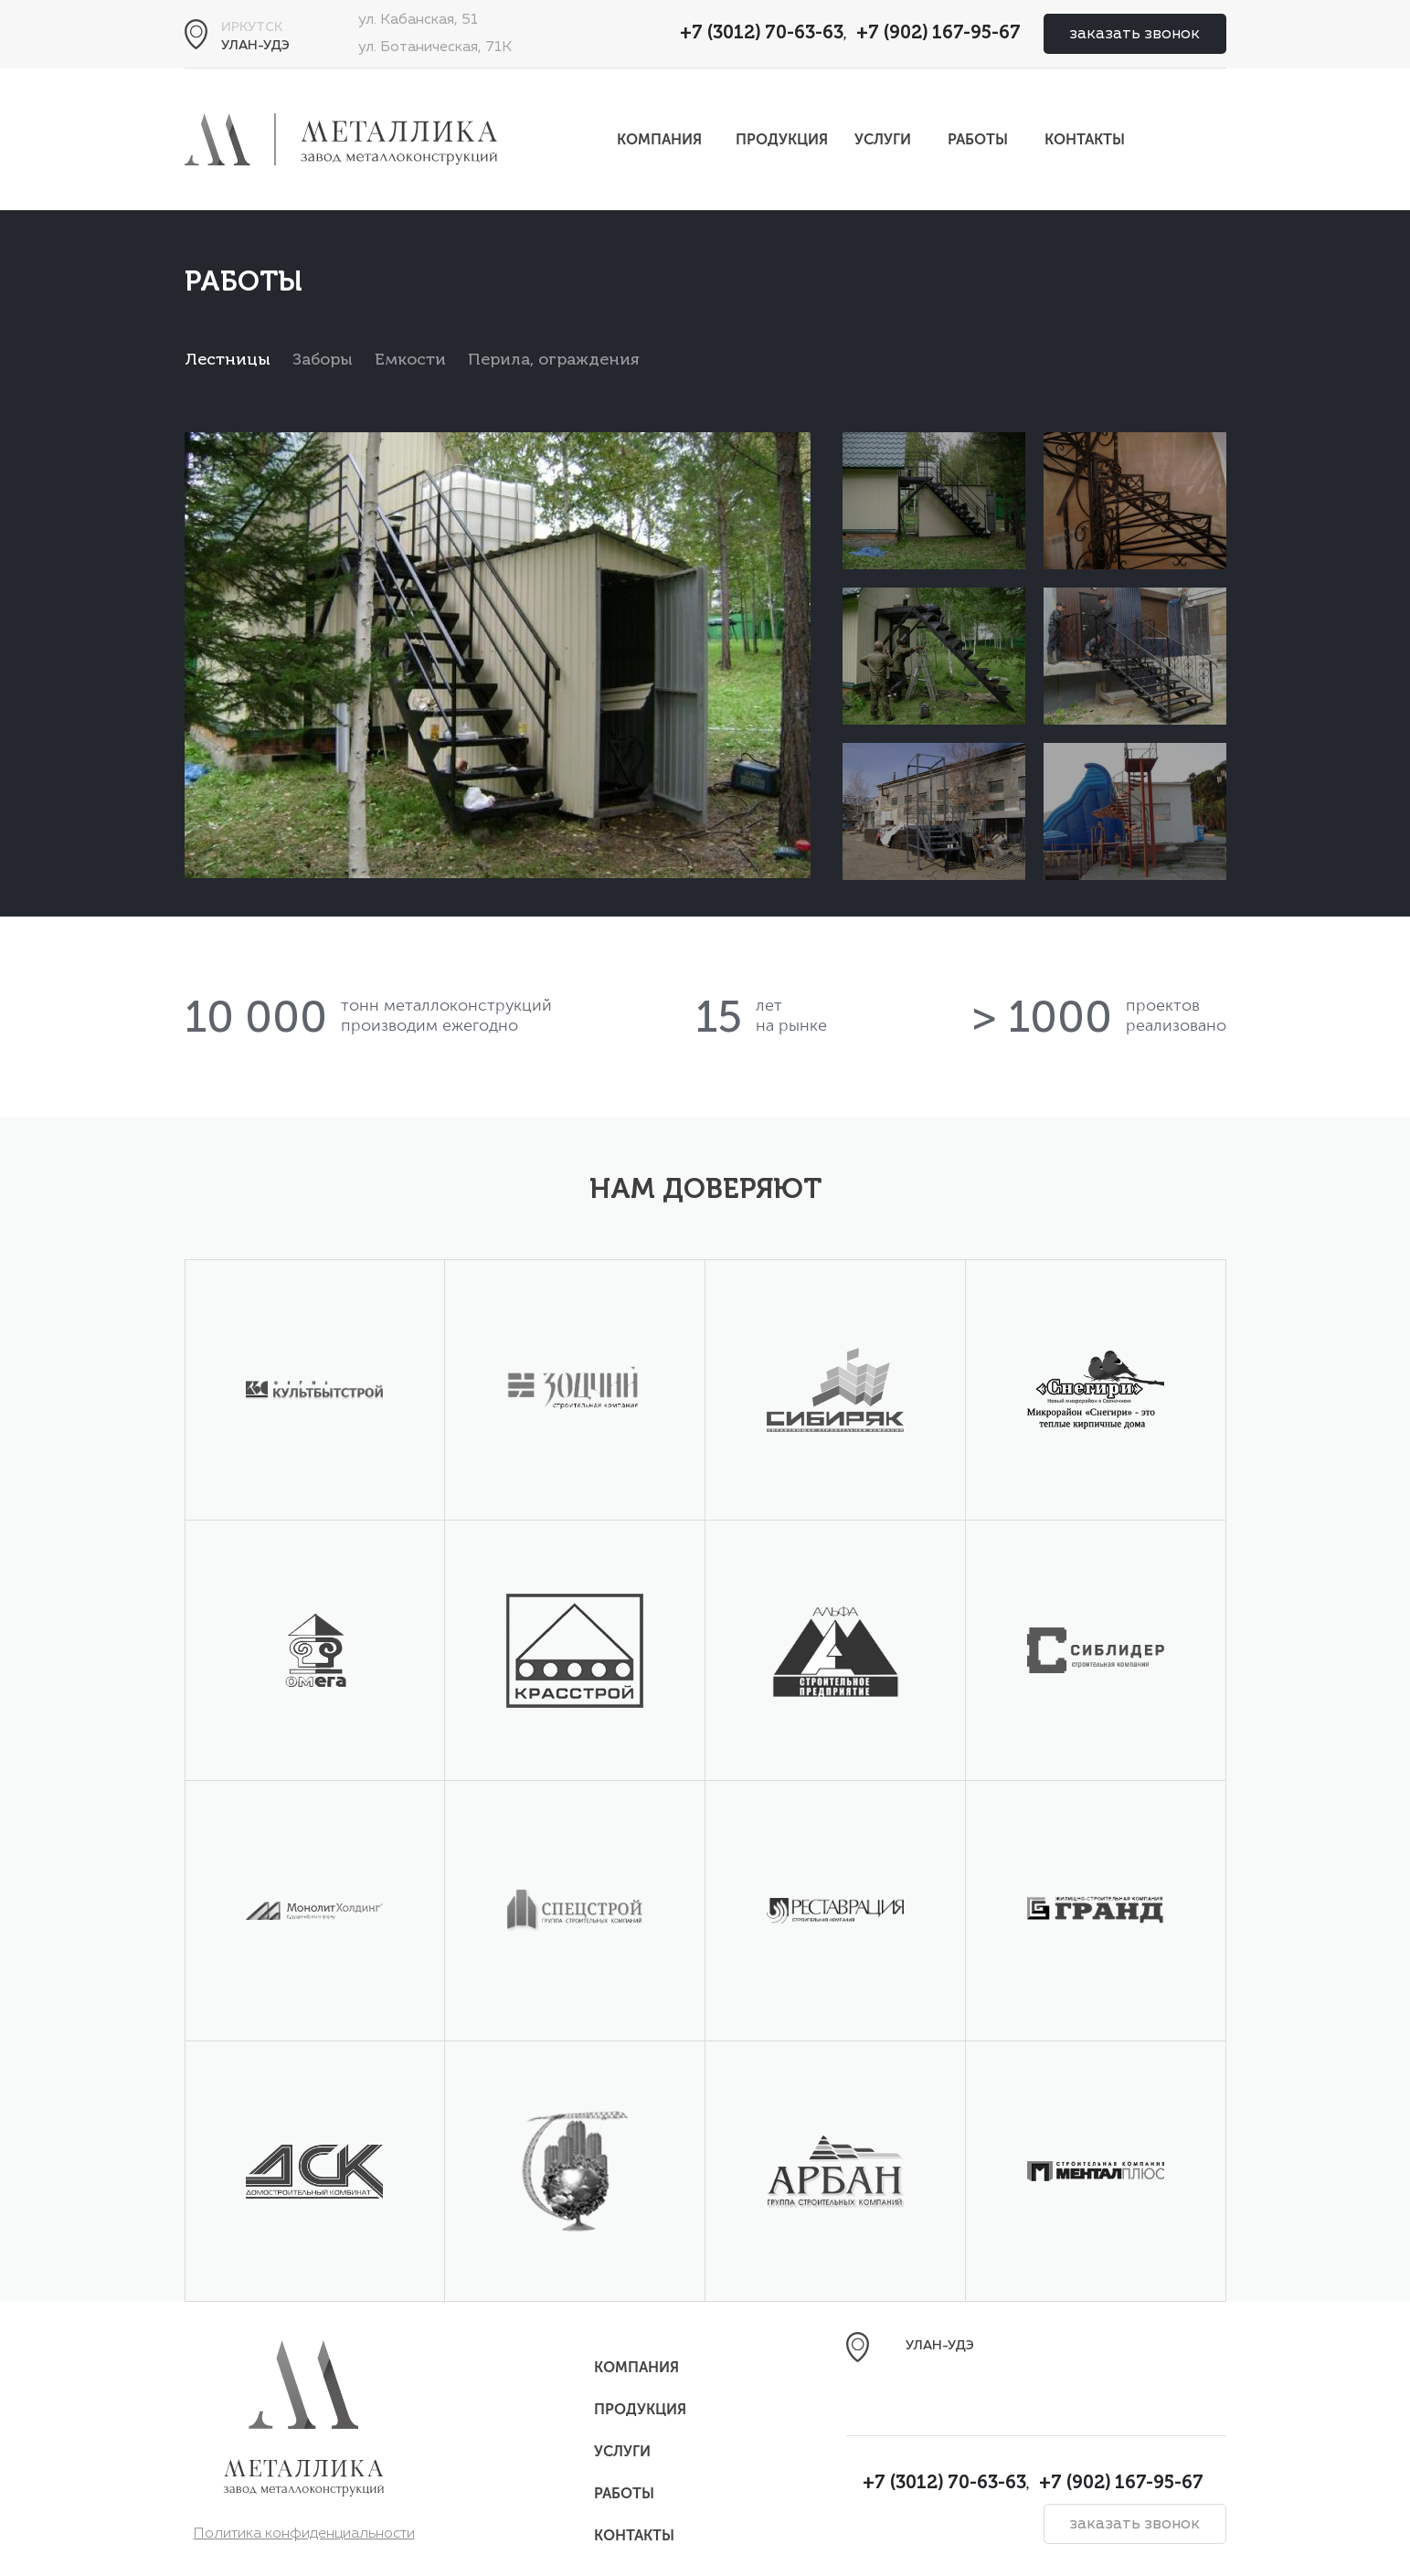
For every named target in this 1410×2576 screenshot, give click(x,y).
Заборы (322, 360)
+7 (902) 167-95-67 (938, 34)
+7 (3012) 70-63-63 (761, 34)
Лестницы (227, 360)
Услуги (882, 139)
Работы (978, 139)
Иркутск (251, 27)
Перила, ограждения (554, 360)
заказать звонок (1134, 34)
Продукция (782, 139)
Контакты (1084, 139)
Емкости (410, 360)
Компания (659, 139)
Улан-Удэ (255, 45)
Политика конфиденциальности (304, 2534)
